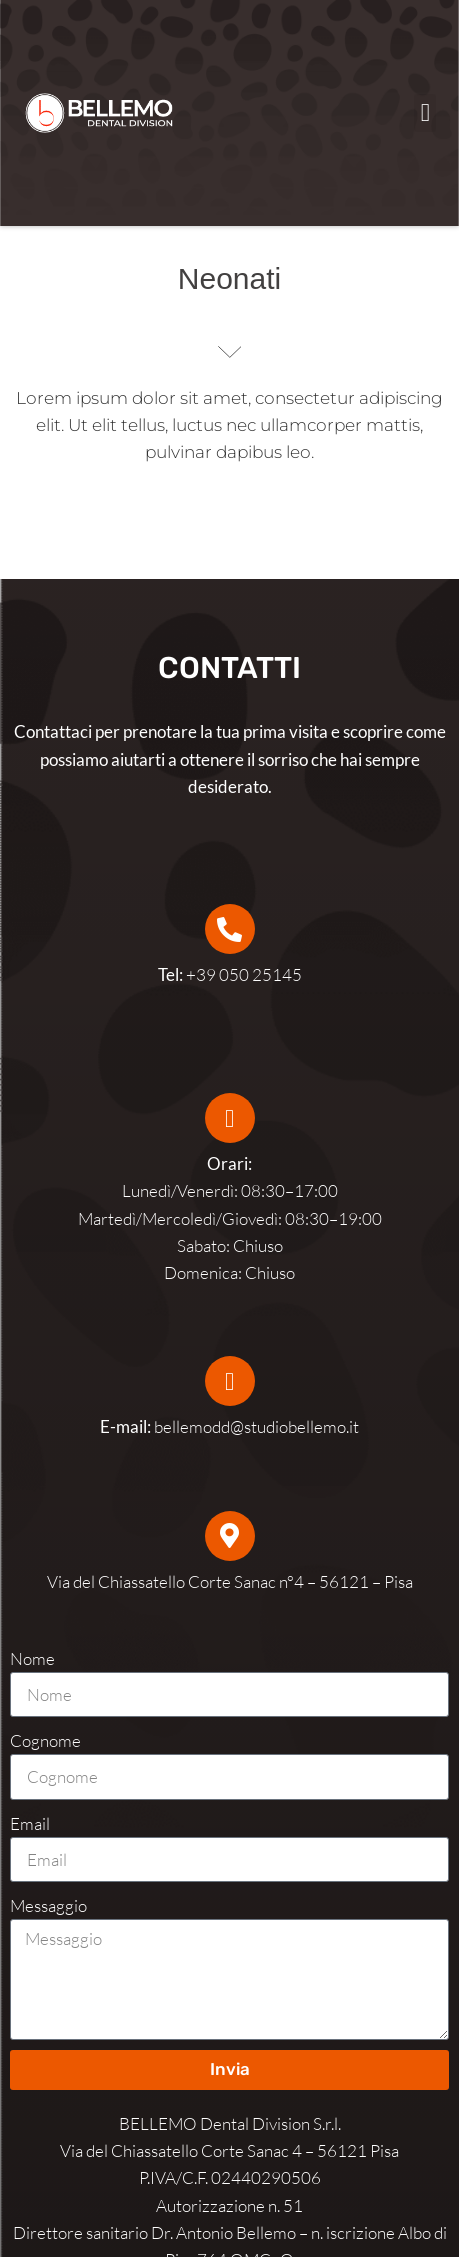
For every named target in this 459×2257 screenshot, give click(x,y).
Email (30, 1823)
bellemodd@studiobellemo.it (256, 1426)
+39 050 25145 (230, 974)
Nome (32, 1658)
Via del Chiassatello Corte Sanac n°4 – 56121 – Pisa (230, 1581)
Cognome (45, 1740)
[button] (425, 113)
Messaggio (48, 1905)
